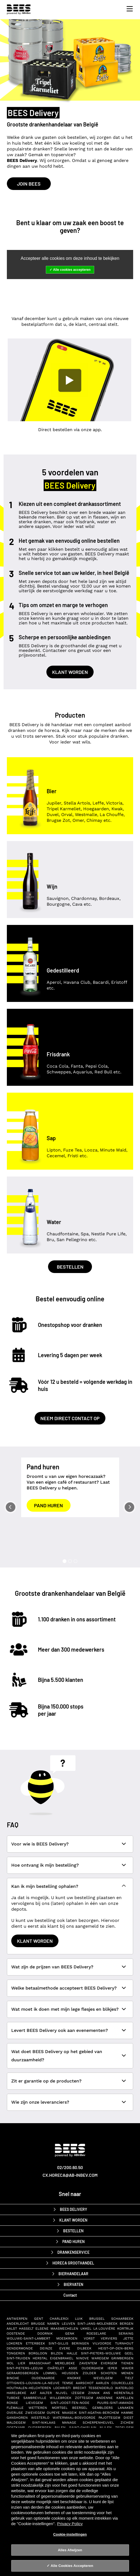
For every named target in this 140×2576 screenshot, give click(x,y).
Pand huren (48, 1505)
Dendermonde (20, 2348)
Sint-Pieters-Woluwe (101, 2353)
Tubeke (13, 2398)
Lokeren (14, 2343)
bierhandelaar (73, 2273)
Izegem (77, 2393)
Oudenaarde (43, 2378)
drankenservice (73, 2252)
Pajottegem (109, 2418)
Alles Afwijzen (70, 2550)
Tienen (127, 2363)
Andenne (104, 2398)
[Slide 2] (70, 1561)
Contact (70, 2295)
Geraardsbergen (22, 2373)
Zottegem (84, 2398)
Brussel (97, 2319)
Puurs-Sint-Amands (115, 2403)
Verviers (109, 2338)
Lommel (50, 2373)
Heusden (70, 2373)
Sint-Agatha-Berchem (99, 2413)
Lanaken (125, 2408)
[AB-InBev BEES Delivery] (70, 2153)
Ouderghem (92, 2368)
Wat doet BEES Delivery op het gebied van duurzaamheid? (56, 2055)
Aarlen (102, 2383)
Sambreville (34, 2398)
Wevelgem (103, 2378)
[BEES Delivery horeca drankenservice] (20, 9)
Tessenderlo (100, 2388)
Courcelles (122, 2383)
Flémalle (15, 2408)
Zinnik (94, 2393)
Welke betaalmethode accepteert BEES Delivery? (64, 1988)
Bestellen (70, 1267)
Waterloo (124, 2388)
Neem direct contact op (70, 1418)
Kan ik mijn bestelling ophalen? (44, 1886)
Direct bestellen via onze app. (70, 429)
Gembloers (102, 2408)
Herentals (123, 2393)
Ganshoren (17, 2418)
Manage (69, 2423)
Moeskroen (66, 2338)
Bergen (126, 2324)
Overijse (15, 2413)
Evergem (109, 2363)
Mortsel (60, 2408)
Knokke (74, 2378)
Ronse (12, 2403)
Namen (53, 2324)
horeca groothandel (73, 2263)
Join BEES (29, 184)
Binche (13, 2378)
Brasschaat (40, 2363)
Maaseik (69, 2413)
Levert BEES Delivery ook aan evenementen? (59, 2030)
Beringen (80, 2343)
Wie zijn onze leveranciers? (40, 2102)
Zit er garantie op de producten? (46, 2081)
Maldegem (16, 2423)
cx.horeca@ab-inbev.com (70, 2175)
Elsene (42, 2328)
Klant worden (70, 672)
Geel (129, 2353)
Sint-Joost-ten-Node (70, 2403)
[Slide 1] (64, 1561)
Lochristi (62, 2388)
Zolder (89, 2373)
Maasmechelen (64, 2328)
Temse (67, 2383)
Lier (21, 2363)
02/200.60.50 (70, 2167)
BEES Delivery (73, 2209)
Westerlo (40, 2418)
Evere (64, 2348)
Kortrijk (125, 2328)
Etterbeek (35, 2343)
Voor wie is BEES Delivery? (40, 1844)
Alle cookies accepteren (72, 270)
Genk (69, 2333)
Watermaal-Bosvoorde (74, 2418)
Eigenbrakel (61, 2358)
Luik (79, 2319)
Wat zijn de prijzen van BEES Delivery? (52, 1966)
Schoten (109, 2373)
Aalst (12, 2328)
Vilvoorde (102, 2343)
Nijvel (62, 2393)
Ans (106, 2393)
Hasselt (26, 2328)
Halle (72, 2353)
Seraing (126, 2333)
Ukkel (85, 2328)
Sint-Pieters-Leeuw (25, 2368)
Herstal (40, 2358)
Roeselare (96, 2333)
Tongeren (16, 2353)
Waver (127, 2368)
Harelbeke (16, 2393)
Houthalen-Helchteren (29, 2388)
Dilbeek (84, 2348)
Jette (128, 2338)
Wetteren (38, 2408)
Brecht (79, 2388)
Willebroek (60, 2398)
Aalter (46, 2393)
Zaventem (88, 2363)
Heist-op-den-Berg (115, 2348)
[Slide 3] (75, 1561)
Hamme (127, 2413)
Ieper (112, 2368)
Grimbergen (122, 2358)
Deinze (46, 2348)
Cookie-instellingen (70, 2534)
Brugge (38, 2324)
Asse (73, 2368)
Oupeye (53, 2413)
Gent (38, 2319)
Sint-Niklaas (43, 2423)
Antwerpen (17, 2319)
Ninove (82, 2358)
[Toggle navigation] (128, 9)
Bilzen (57, 2353)
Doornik (45, 2333)
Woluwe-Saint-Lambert (28, 2338)
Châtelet (55, 2368)
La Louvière (104, 2328)
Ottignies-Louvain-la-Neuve (33, 2383)
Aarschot (85, 2383)
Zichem (127, 2423)
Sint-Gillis (58, 2343)
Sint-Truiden (18, 2358)
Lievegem (34, 2403)
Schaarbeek (122, 2319)
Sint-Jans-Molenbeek (97, 2324)
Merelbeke (65, 2363)
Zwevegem (35, 2413)
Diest (128, 2418)
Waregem (100, 2358)
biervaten (73, 2284)
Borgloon (38, 2353)
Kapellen (124, 2398)
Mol (10, 2363)
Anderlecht (18, 2324)
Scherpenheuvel (98, 2423)
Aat (33, 2393)
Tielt (129, 2378)
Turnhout (124, 2343)
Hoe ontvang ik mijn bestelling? (45, 1865)
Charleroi (59, 2319)
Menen (127, 2373)
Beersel (79, 2408)
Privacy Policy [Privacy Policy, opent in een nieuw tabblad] (70, 2523)
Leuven (68, 2324)
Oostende (16, 2333)
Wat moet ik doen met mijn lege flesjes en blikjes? (65, 2009)
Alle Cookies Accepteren (72, 2566)
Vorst (89, 2338)
